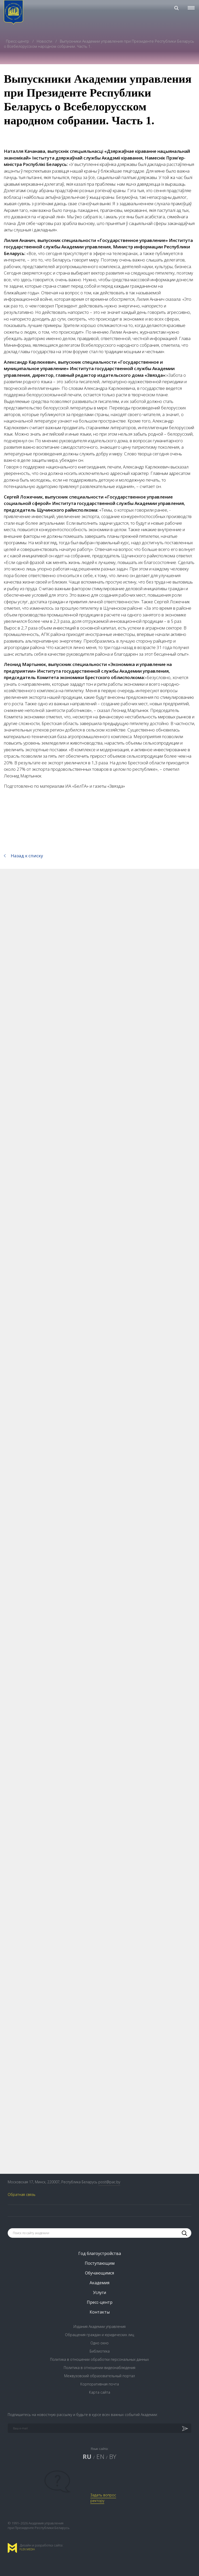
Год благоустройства (99, 2253)
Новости (45, 41)
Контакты (100, 2312)
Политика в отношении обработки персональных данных (99, 2359)
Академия (99, 2283)
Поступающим (100, 2263)
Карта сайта (99, 2392)
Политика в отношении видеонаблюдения (99, 2367)
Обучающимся (99, 2273)
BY (112, 2456)
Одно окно (99, 2342)
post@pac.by (109, 2181)
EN (100, 2456)
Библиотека (100, 2351)
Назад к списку (27, 856)
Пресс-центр (18, 41)
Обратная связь (21, 2194)
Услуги (99, 2292)
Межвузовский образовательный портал (99, 2375)
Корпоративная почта (99, 2384)
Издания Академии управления (99, 2326)
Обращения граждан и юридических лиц (99, 2334)
